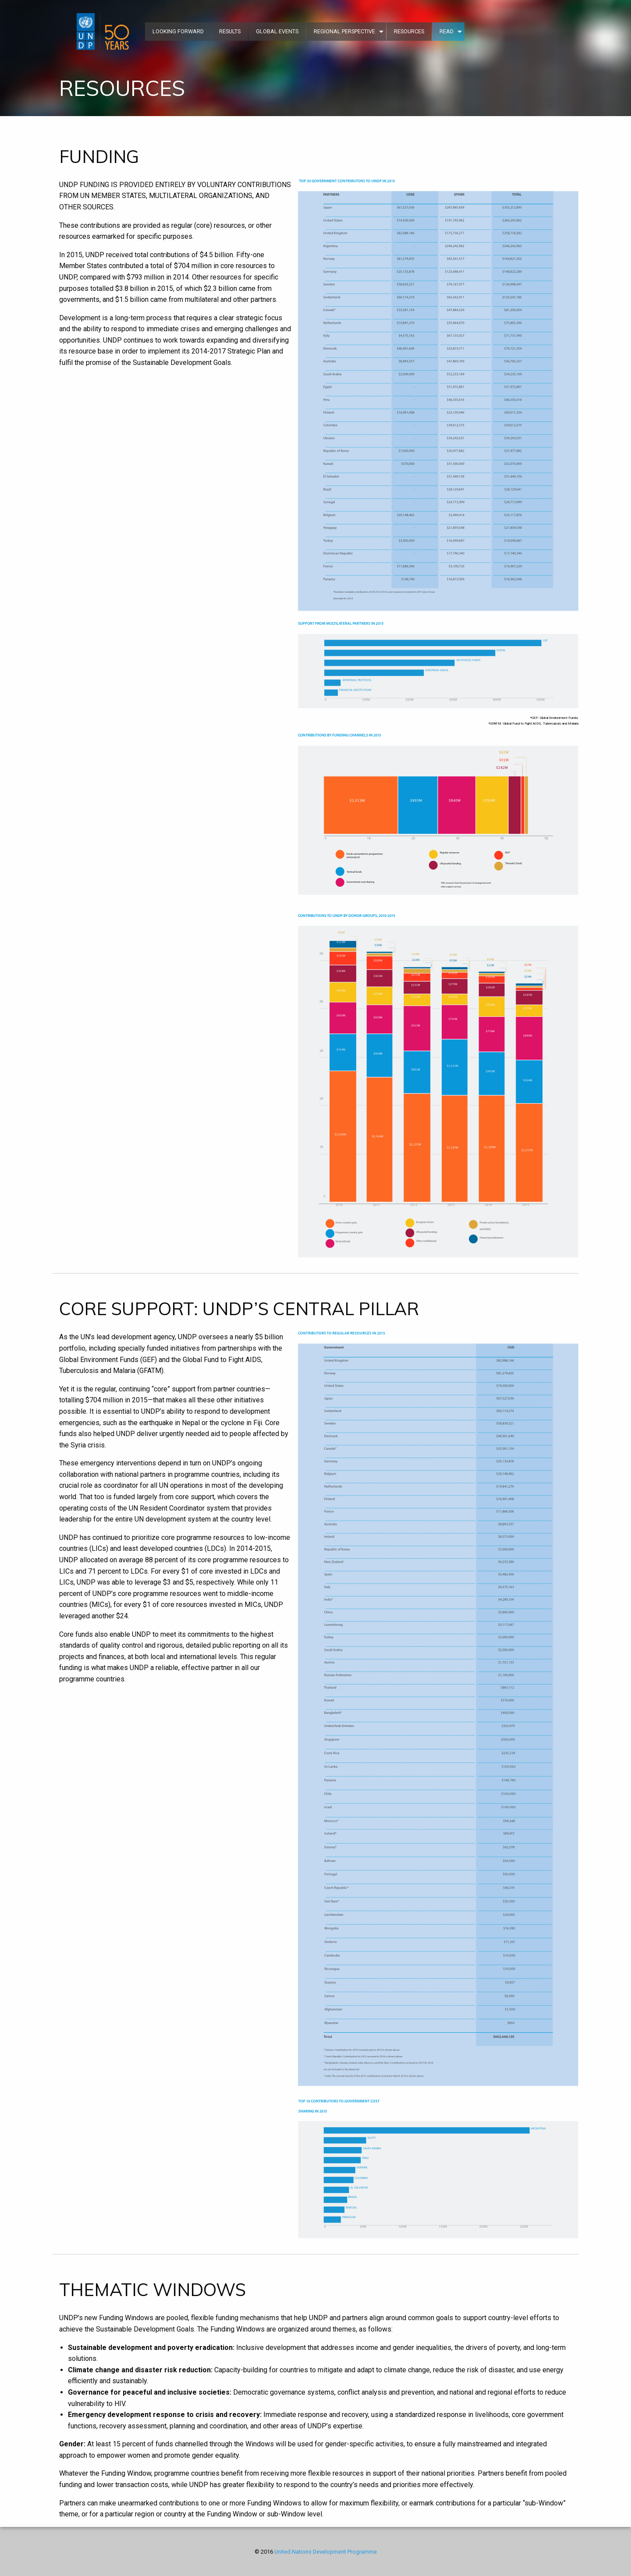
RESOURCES (409, 31)
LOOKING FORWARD (178, 31)
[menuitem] (104, 32)
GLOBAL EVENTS (277, 31)
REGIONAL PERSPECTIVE (344, 31)
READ (447, 31)
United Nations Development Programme (325, 2551)
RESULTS (230, 31)
